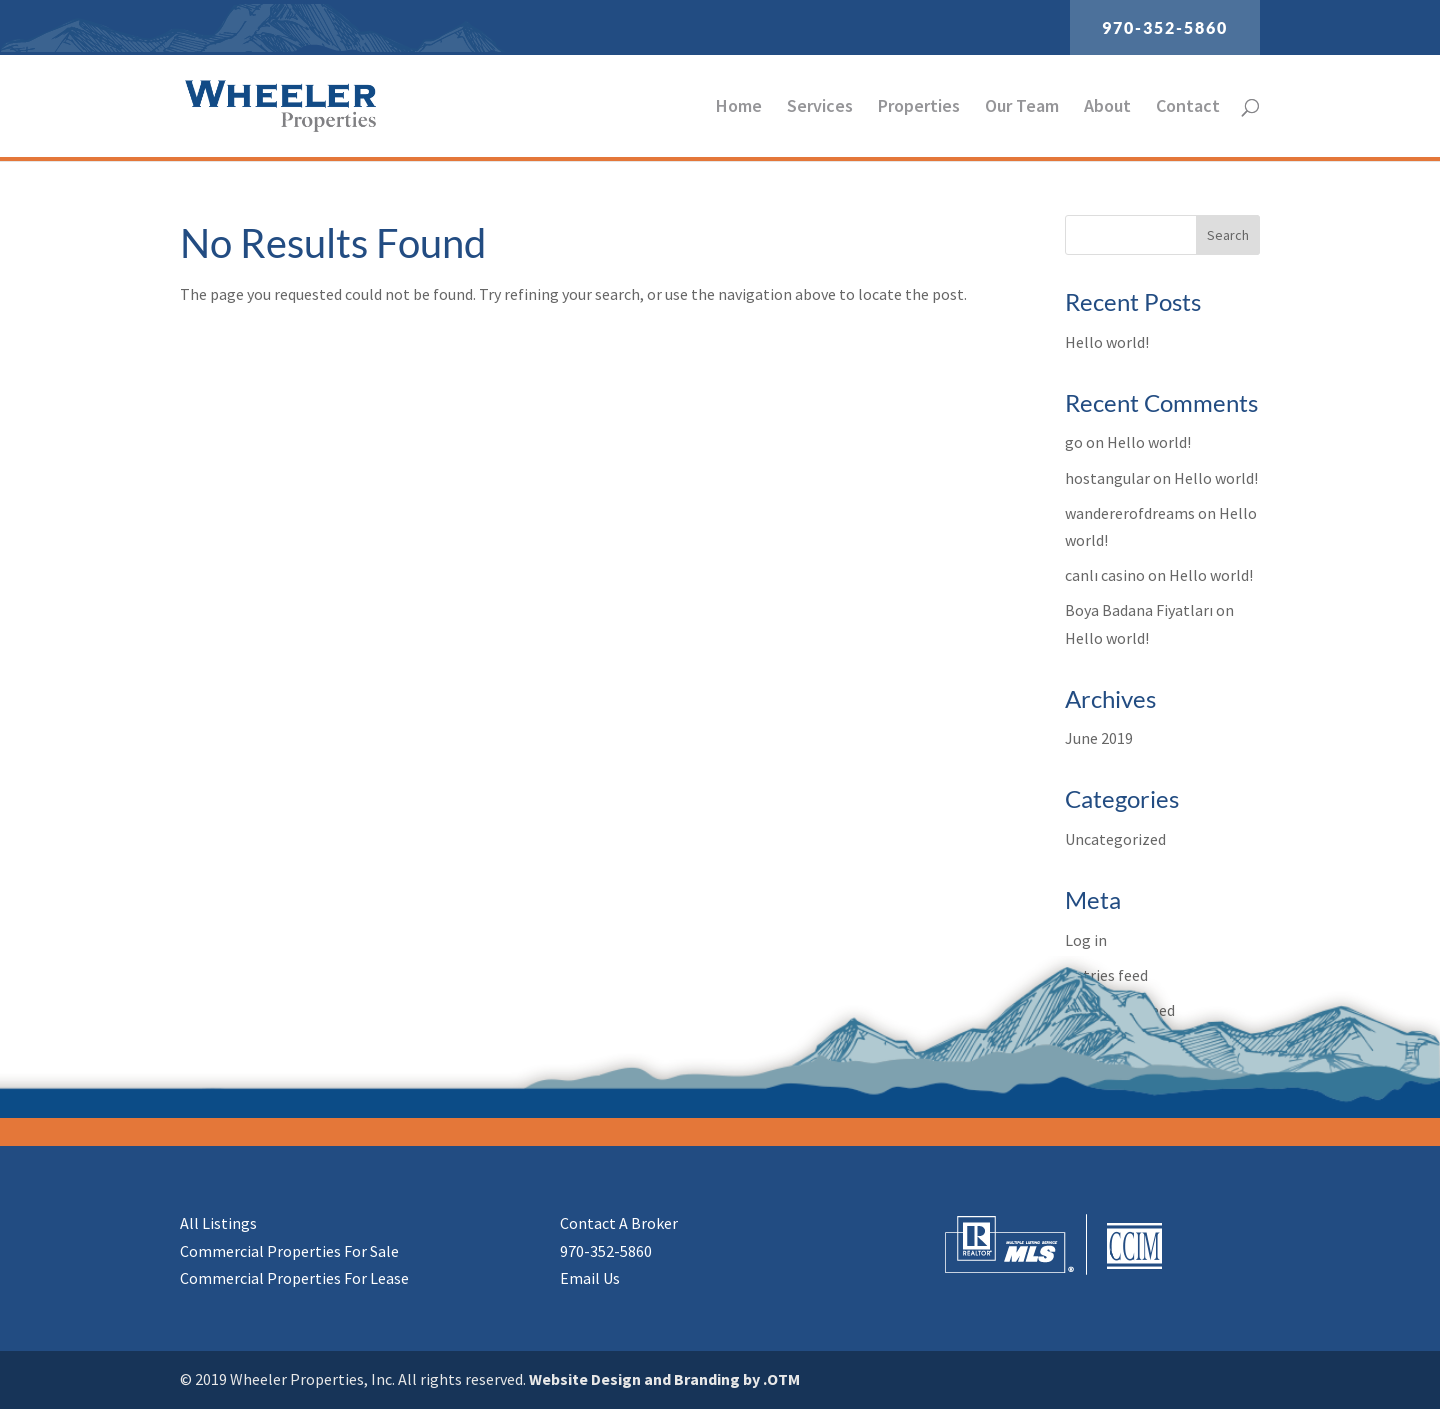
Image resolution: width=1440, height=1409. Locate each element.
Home (739, 108)
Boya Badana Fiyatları (1139, 610)
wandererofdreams (1130, 513)
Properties (919, 108)
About (1107, 108)
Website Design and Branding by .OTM (664, 1379)
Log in (1086, 940)
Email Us (590, 1278)
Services (820, 108)
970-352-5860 (1165, 27)
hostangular (1107, 478)
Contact (1188, 108)
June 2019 (1099, 738)
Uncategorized (1115, 839)
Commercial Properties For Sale (289, 1251)
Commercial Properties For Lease (294, 1278)
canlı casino (1105, 575)
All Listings (218, 1223)
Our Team (1022, 108)
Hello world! (1107, 342)
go (1074, 442)
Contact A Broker (619, 1223)
